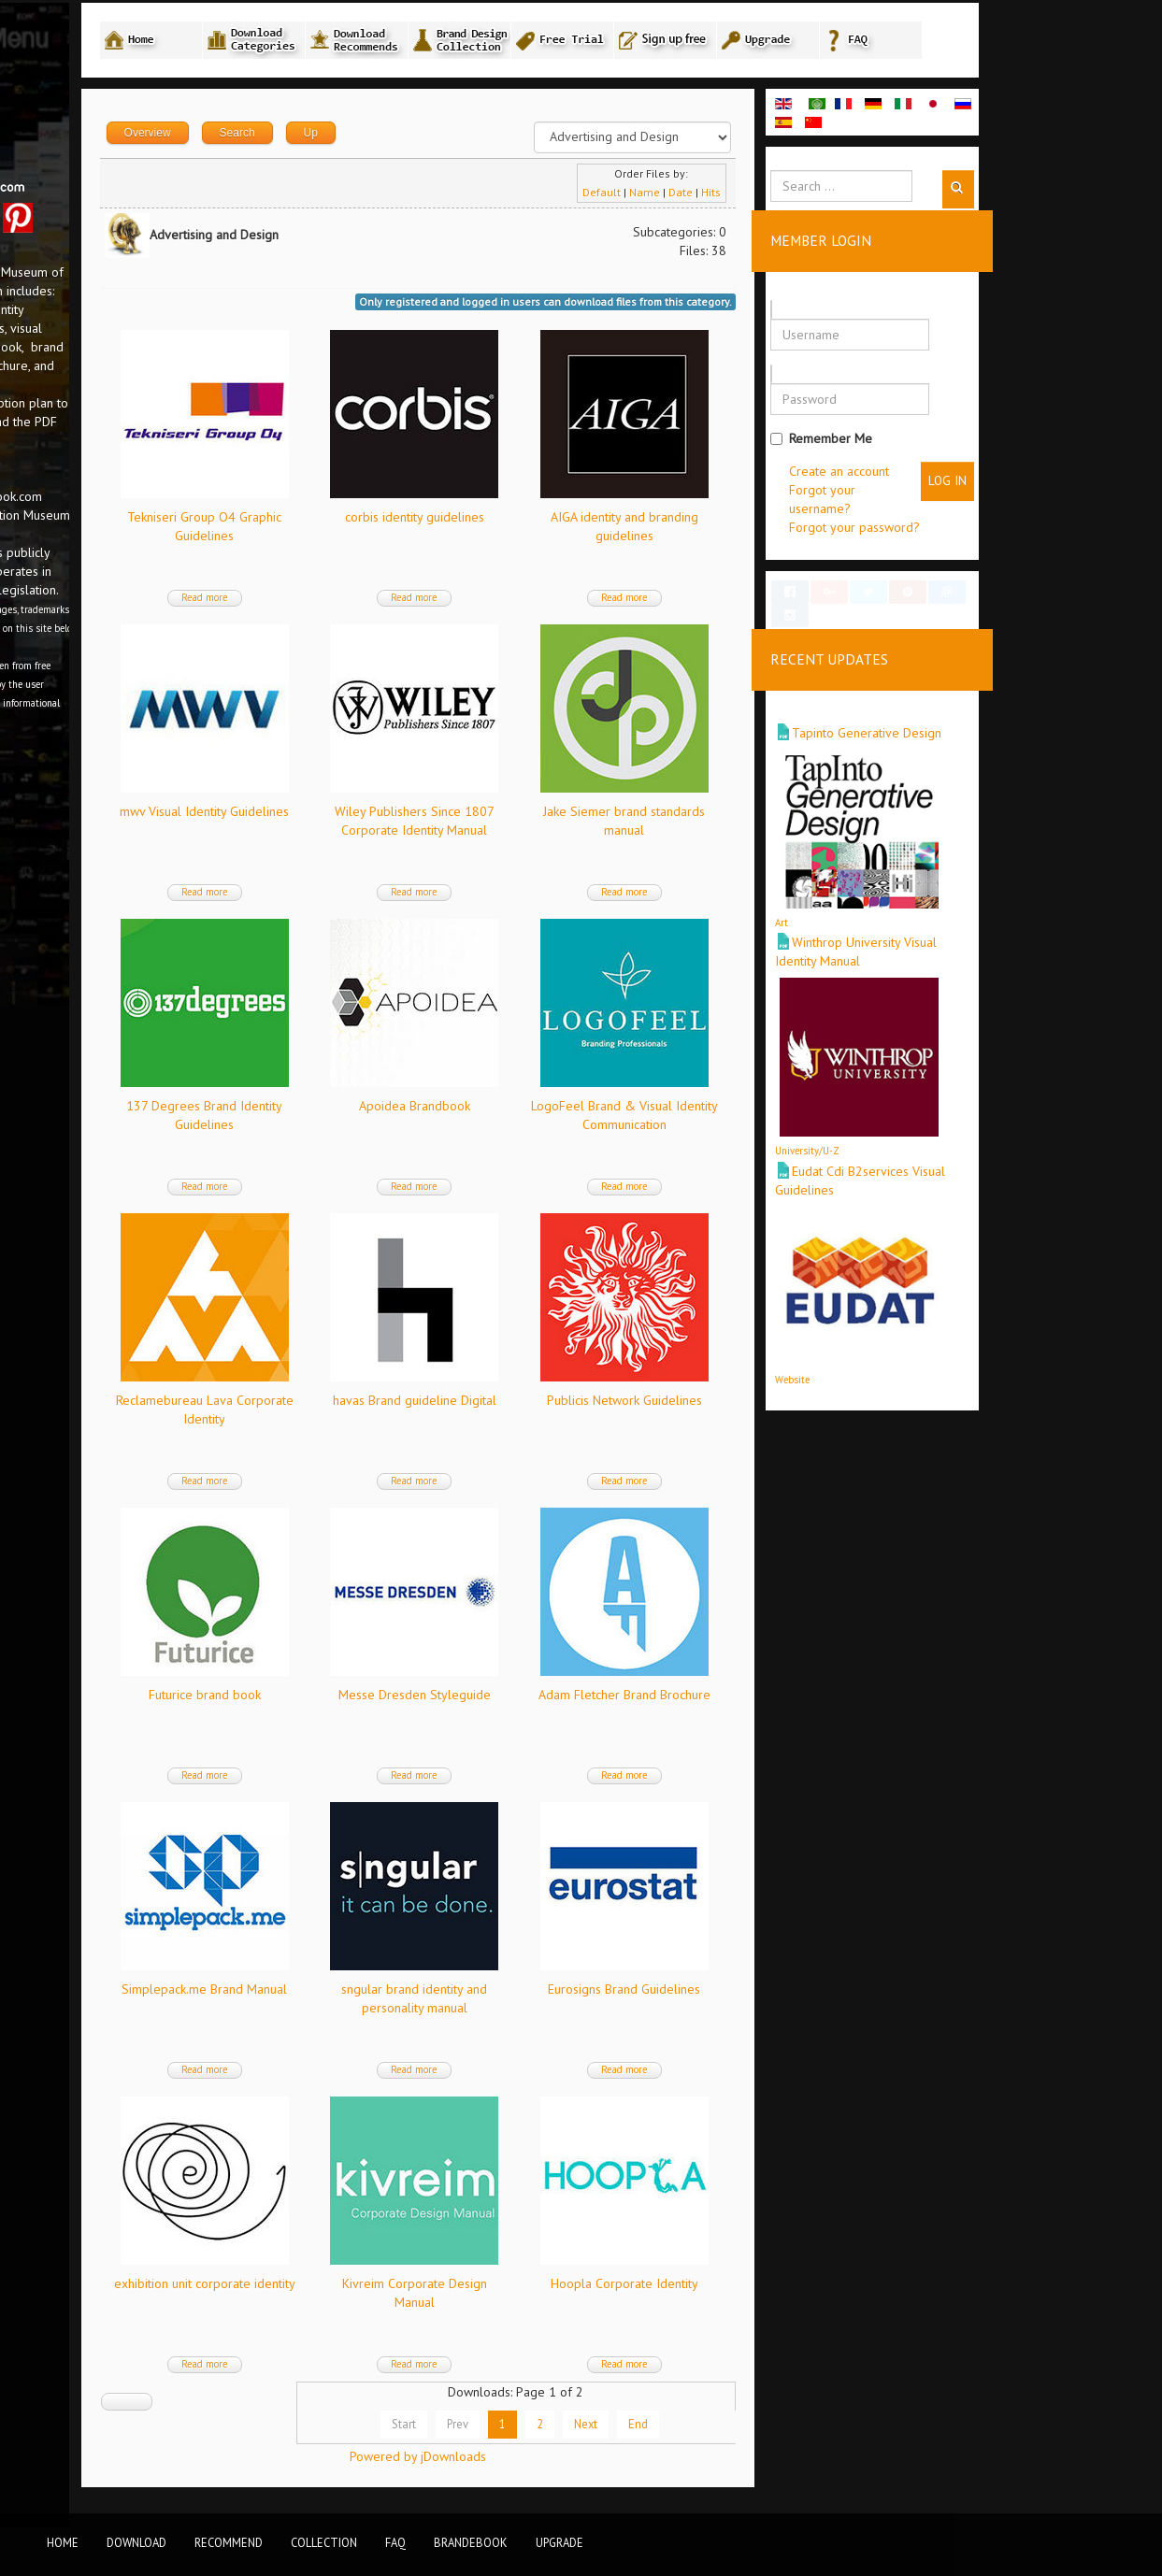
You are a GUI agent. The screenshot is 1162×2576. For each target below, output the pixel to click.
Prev (624, 2430)
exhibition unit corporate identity (393, 2290)
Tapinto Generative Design (1033, 722)
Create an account (1005, 477)
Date (847, 199)
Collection (324, 2542)
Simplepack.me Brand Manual (394, 1995)
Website (958, 1368)
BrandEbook (471, 2542)
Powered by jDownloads (597, 2462)
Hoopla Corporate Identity (795, 2290)
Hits (877, 199)
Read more (393, 603)
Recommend (228, 2542)
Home (63, 2542)
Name (811, 199)
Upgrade (559, 2542)
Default (768, 199)
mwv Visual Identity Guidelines (394, 817)
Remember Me (988, 444)
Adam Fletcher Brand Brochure (796, 1701)
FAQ (395, 2542)
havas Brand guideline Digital (595, 1406)
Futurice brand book (393, 1701)
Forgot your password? (1020, 533)
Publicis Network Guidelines (795, 1406)
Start (570, 2430)
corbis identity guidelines (595, 523)
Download (136, 2542)
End (804, 2430)
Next (752, 2430)
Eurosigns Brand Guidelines (795, 1995)
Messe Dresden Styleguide (595, 1701)
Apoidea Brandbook (595, 1112)
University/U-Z (973, 1140)
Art (947, 912)
